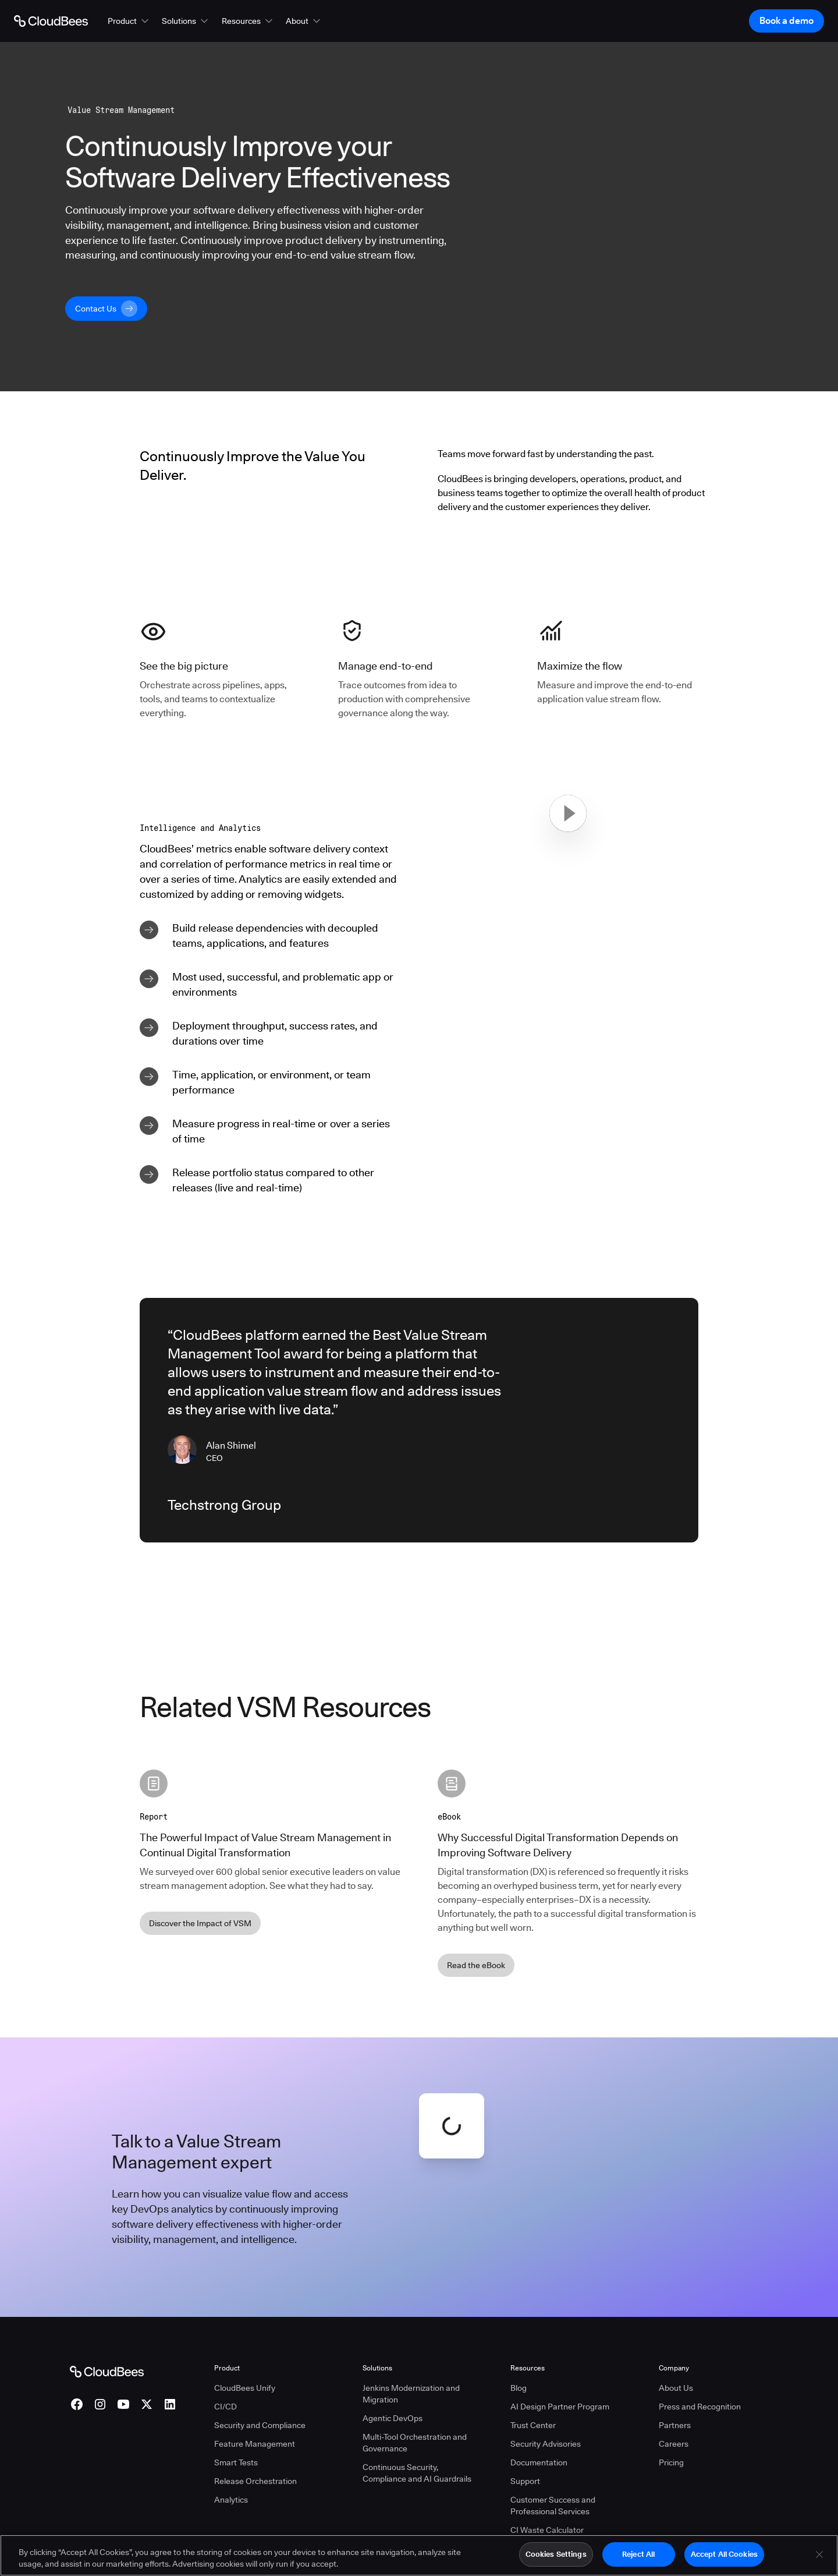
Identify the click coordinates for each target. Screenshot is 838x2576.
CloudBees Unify (244, 2388)
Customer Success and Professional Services (552, 2505)
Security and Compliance (260, 2425)
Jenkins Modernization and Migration (411, 2393)
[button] (129, 20)
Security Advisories (545, 2443)
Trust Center (533, 2425)
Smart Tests (236, 2462)
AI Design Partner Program (559, 2406)
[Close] (819, 2554)
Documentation (538, 2462)
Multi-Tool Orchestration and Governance (415, 2442)
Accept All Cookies (724, 2554)
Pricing (671, 2462)
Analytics (231, 2499)
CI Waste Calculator (547, 2530)
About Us (676, 2388)
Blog (518, 2388)
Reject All (638, 2554)
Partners (675, 2425)
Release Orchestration (255, 2481)
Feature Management (254, 2443)
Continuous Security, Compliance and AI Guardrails (417, 2472)
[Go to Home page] (51, 21)
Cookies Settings (556, 2554)
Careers (673, 2443)
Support (525, 2481)
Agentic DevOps (392, 2418)
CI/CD (225, 2406)
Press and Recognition (700, 2406)
